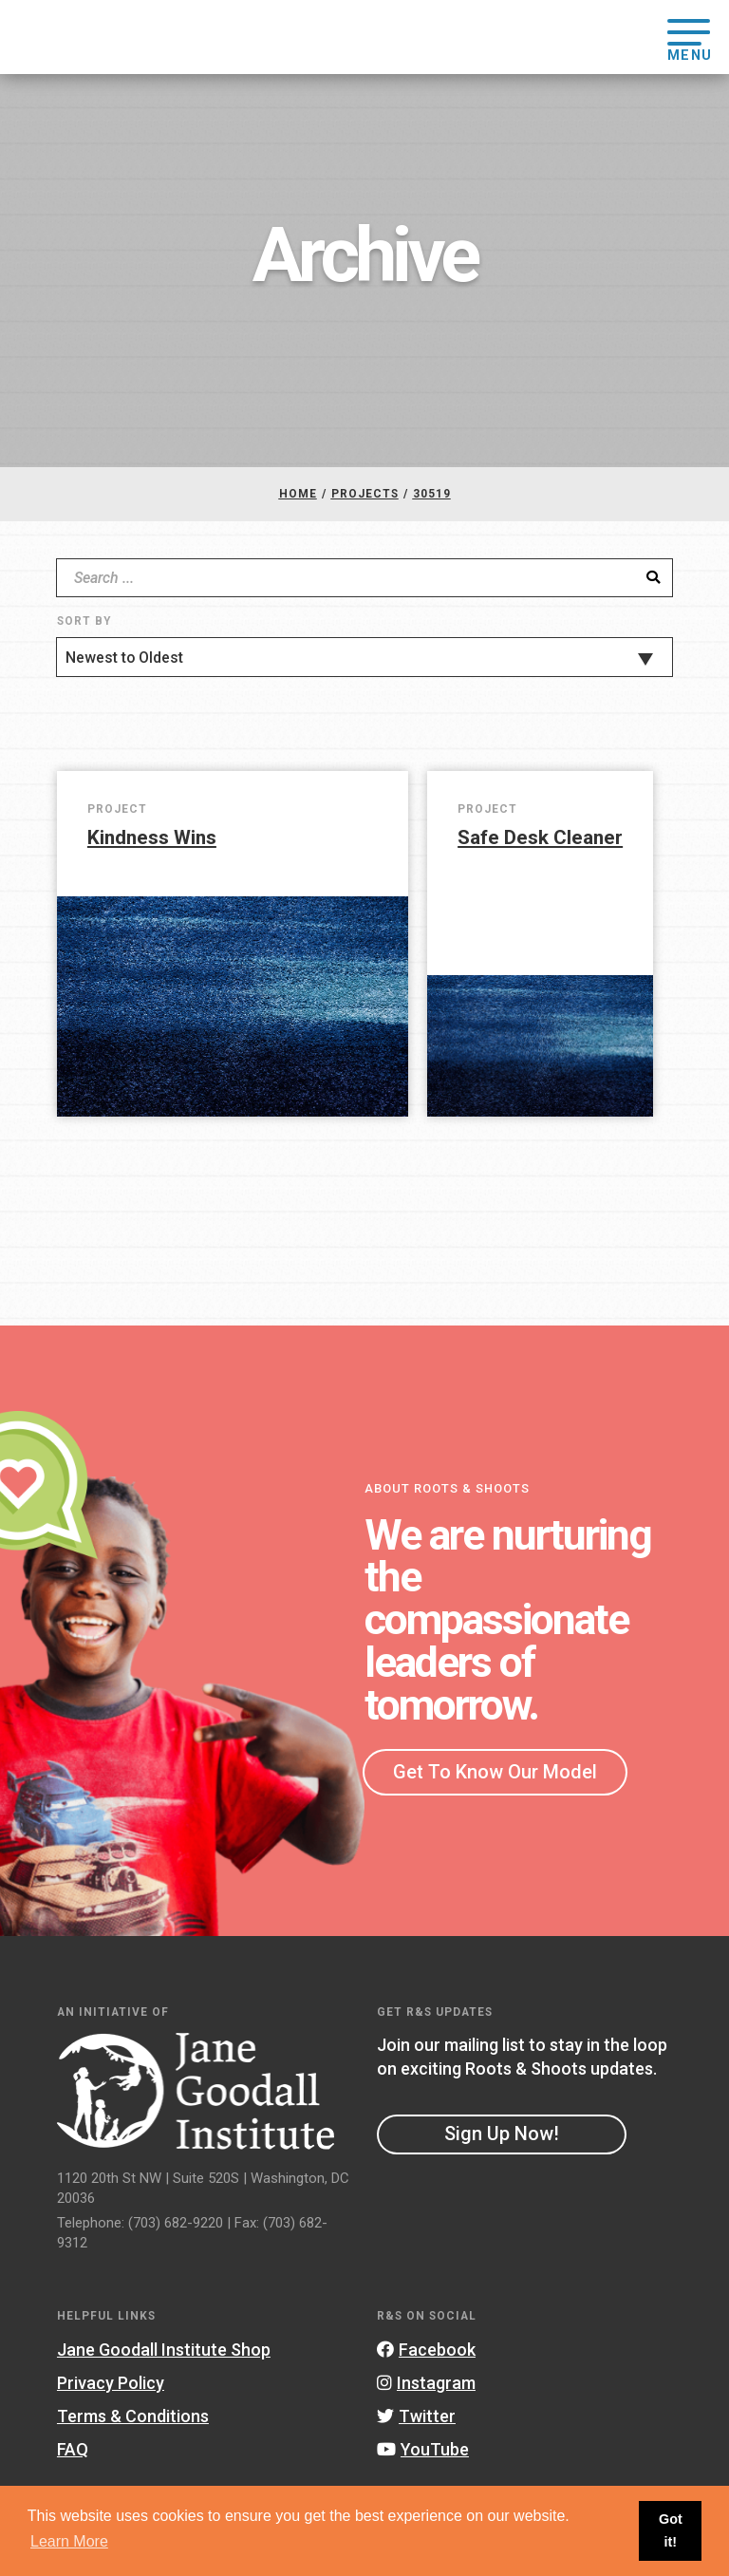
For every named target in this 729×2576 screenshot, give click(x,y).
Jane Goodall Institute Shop (164, 2350)
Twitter (416, 2416)
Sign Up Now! (501, 2133)
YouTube (423, 2449)
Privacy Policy (110, 2383)
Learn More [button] (69, 2541)
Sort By (84, 621)
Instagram (426, 2383)
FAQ (72, 2449)
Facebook (426, 2350)
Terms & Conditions (133, 2416)
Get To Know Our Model (495, 1771)
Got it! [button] (670, 2530)
